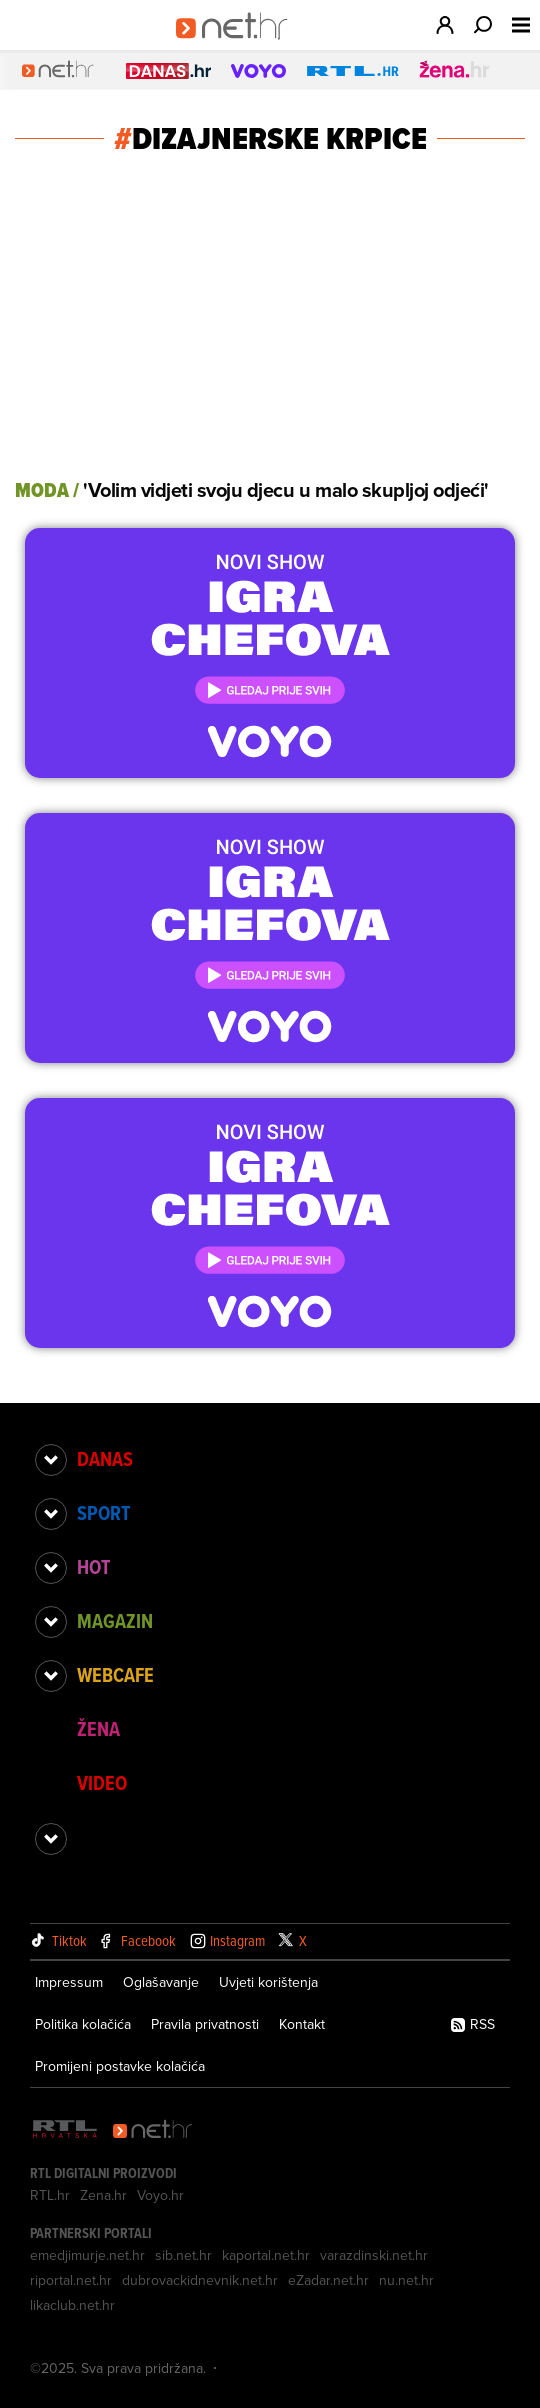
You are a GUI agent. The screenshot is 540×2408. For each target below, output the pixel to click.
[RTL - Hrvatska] (65, 2130)
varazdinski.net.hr (374, 2255)
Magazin (115, 1621)
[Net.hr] (153, 2130)
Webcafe (115, 1675)
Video (102, 1783)
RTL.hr (50, 2195)
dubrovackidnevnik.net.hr (200, 2280)
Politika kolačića (83, 2024)
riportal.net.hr (71, 2280)
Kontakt (302, 2024)
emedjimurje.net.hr (87, 2255)
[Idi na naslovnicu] (238, 46)
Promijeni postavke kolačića (120, 2066)
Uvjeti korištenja (268, 1982)
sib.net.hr (183, 2255)
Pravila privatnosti (205, 2024)
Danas (105, 1459)
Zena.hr (103, 2195)
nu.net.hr (406, 2280)
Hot (93, 1567)
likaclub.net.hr (72, 2305)
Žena (98, 1729)
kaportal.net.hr (266, 2255)
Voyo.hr (160, 2195)
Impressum (69, 1982)
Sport (103, 1513)
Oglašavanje (161, 1982)
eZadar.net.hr (328, 2280)
